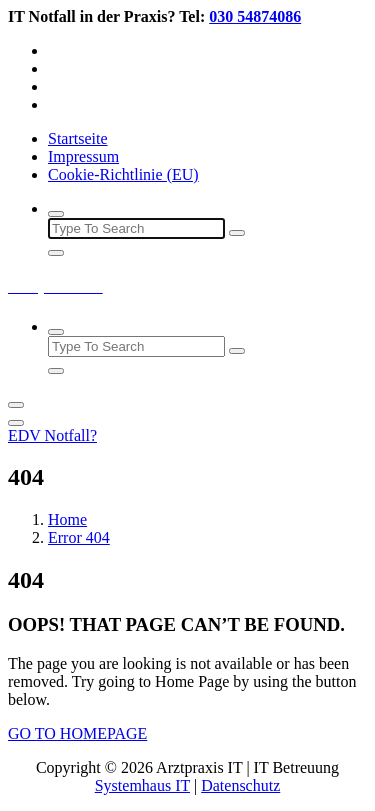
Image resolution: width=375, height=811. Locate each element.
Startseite (78, 138)
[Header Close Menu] (16, 423)
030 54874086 (255, 16)
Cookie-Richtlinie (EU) (123, 174)
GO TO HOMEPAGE (77, 733)
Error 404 (79, 537)
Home (67, 519)
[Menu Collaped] (16, 405)
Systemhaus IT (142, 785)
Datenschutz (240, 785)
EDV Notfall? (52, 435)
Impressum (83, 156)
